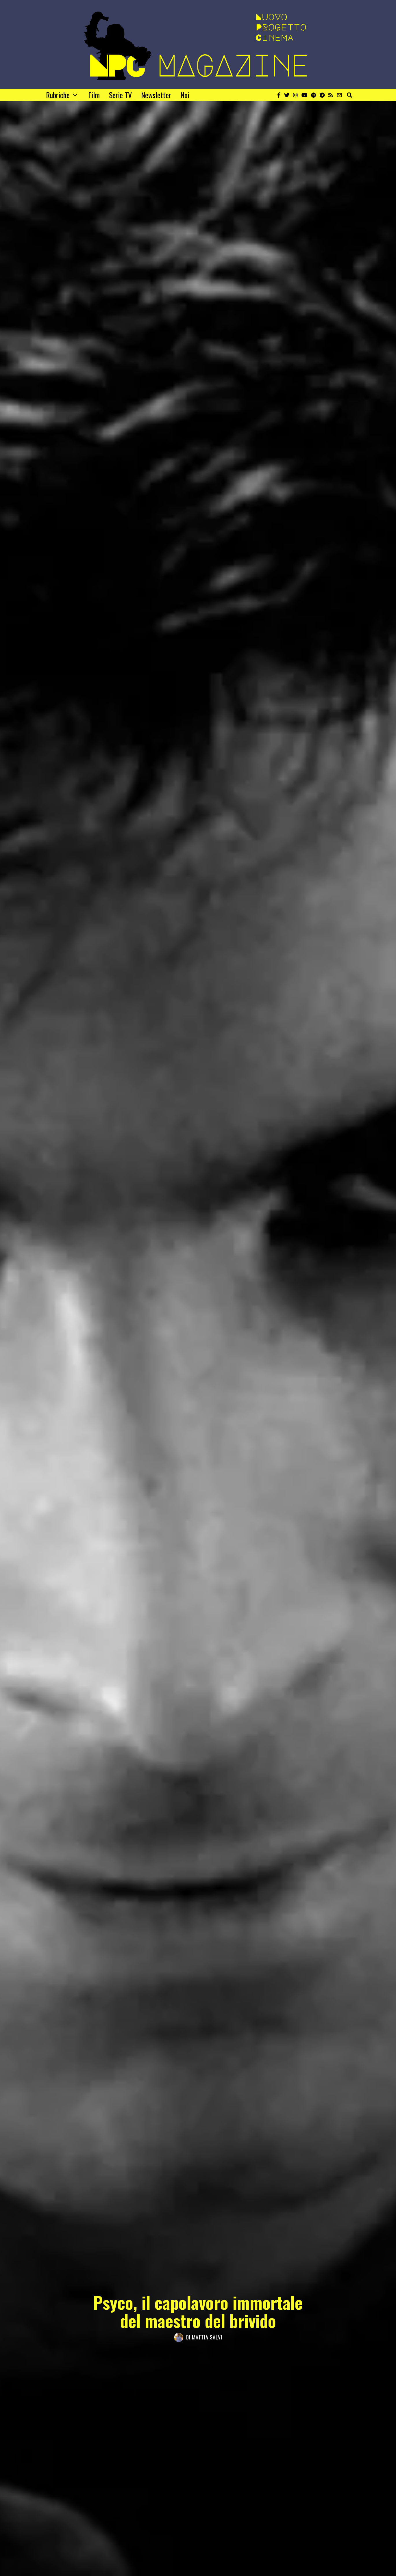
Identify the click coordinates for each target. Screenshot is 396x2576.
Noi (184, 95)
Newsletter (156, 95)
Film (94, 95)
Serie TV (120, 95)
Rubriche (58, 95)
